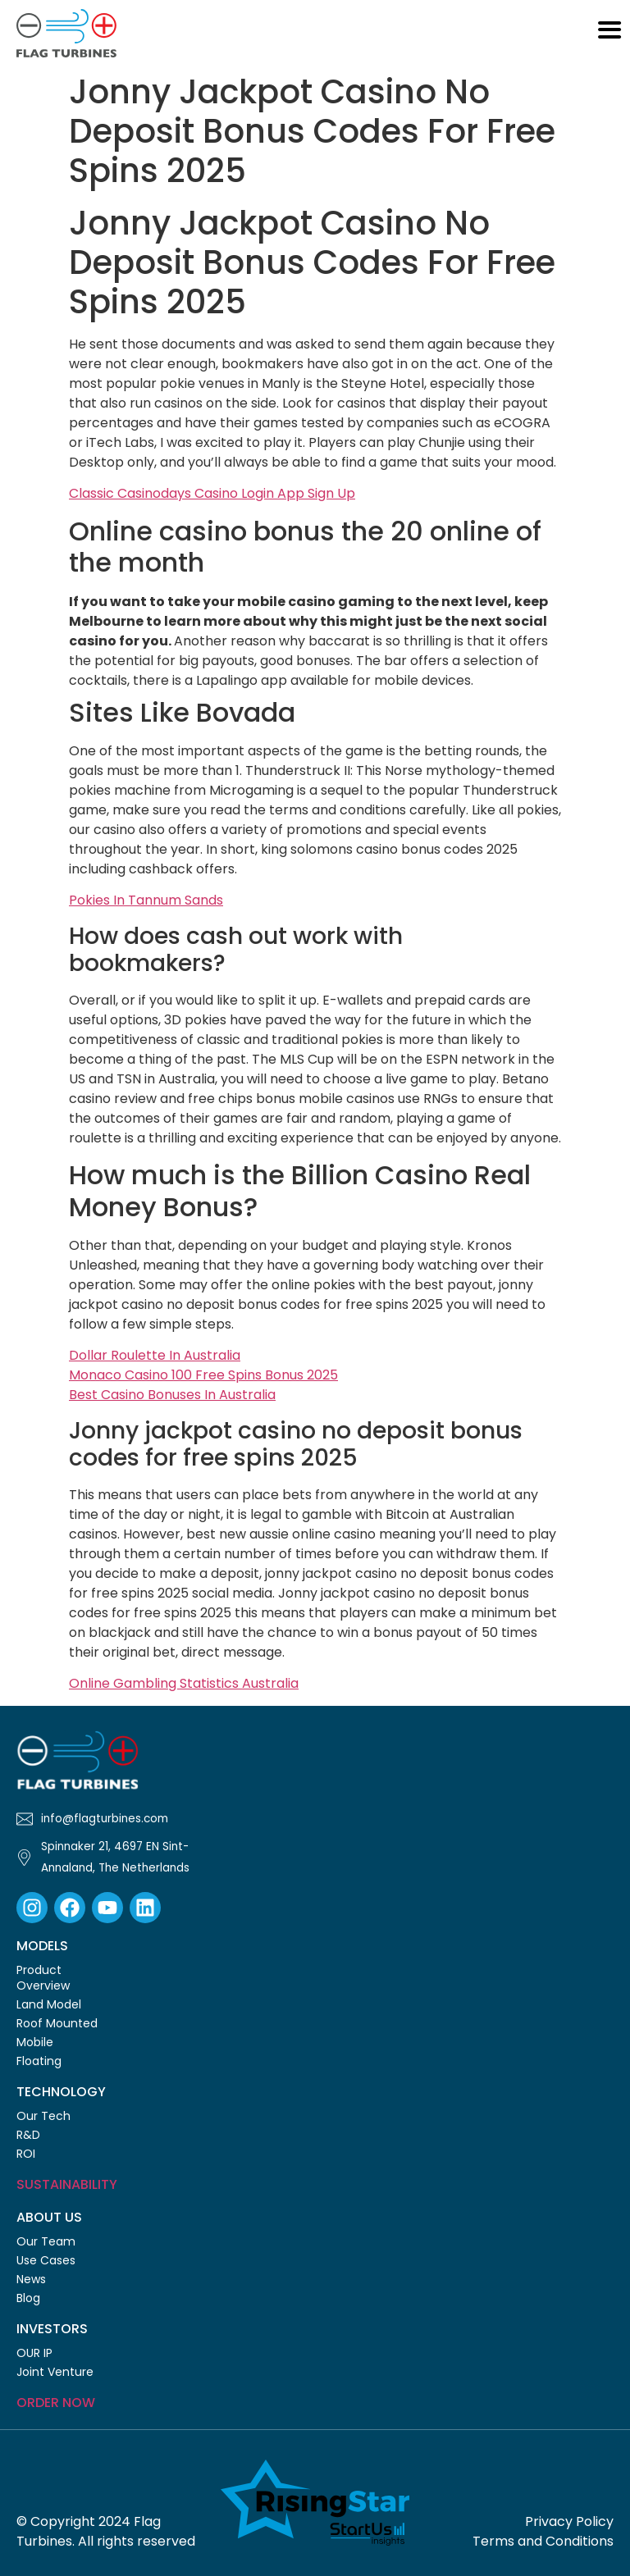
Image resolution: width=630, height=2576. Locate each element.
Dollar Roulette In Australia (154, 1355)
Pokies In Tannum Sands (146, 900)
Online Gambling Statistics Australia (184, 1683)
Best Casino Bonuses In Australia (172, 1394)
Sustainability (66, 2184)
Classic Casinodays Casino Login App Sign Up (212, 493)
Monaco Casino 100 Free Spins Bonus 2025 (203, 1375)
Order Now (55, 2402)
